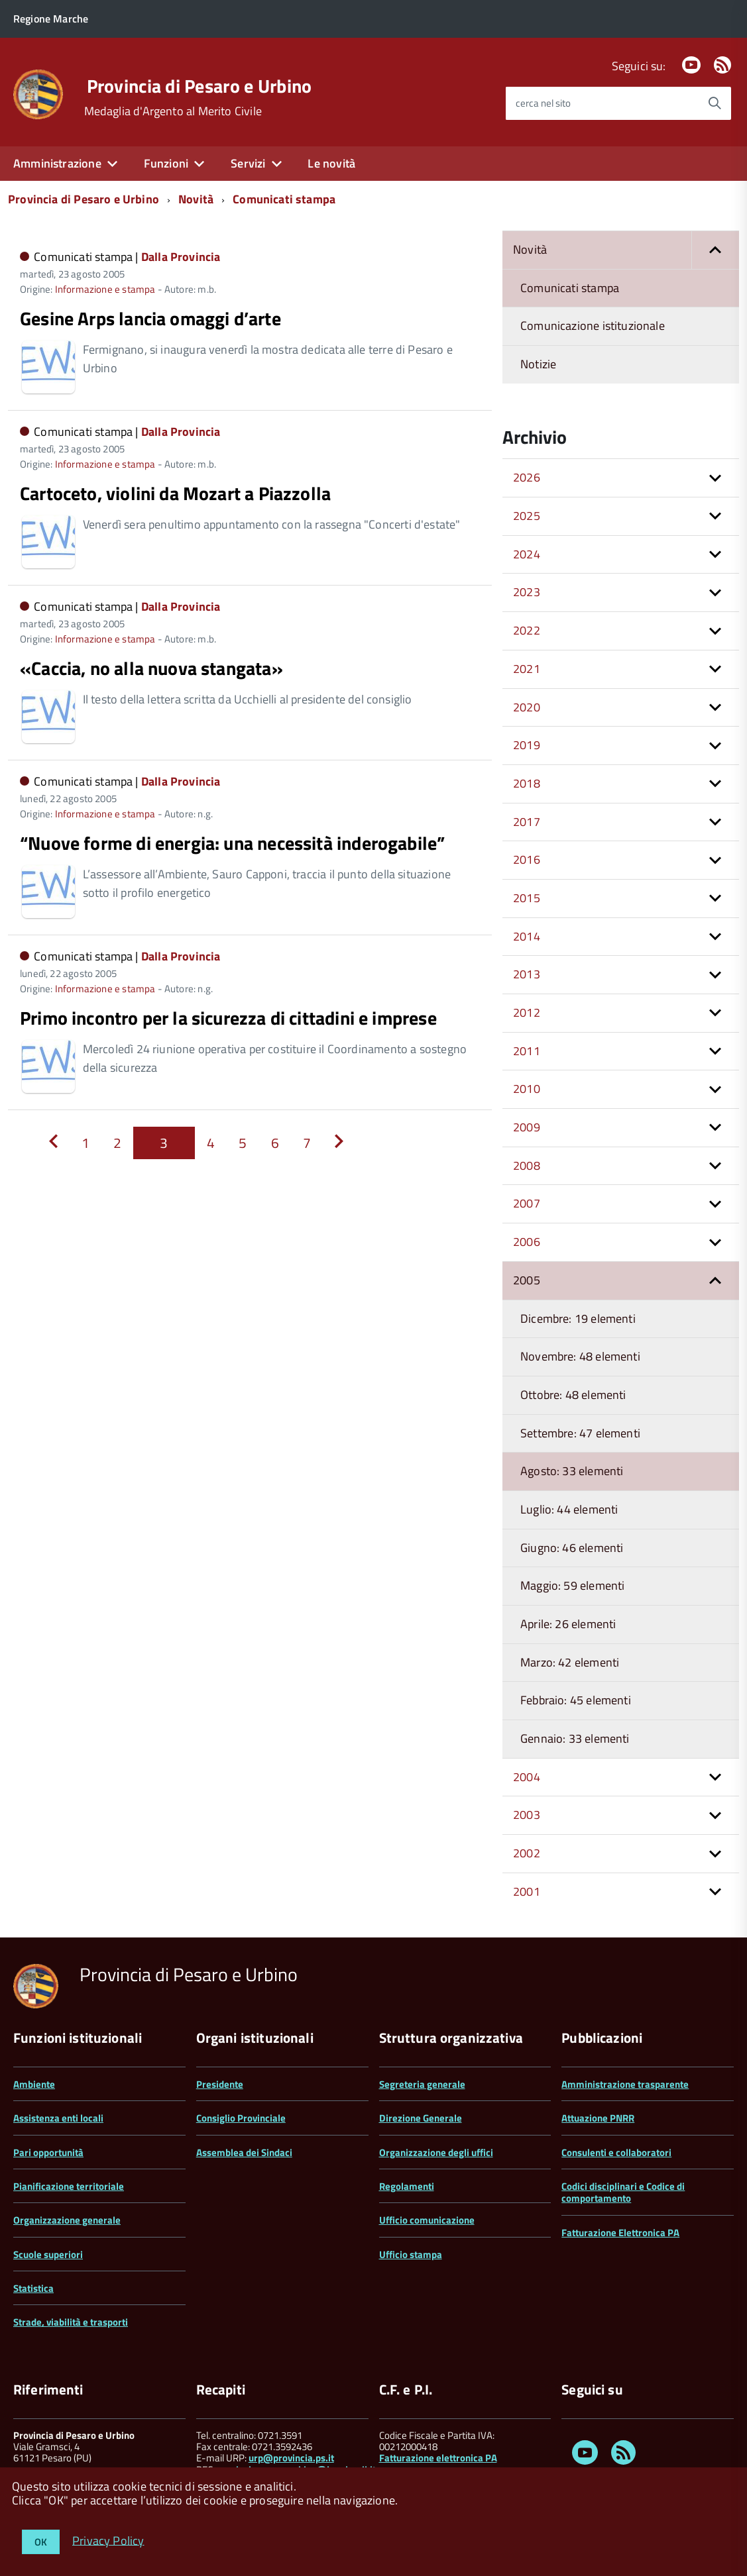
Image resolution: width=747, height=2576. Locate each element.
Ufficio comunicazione (427, 2220)
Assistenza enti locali (58, 2118)
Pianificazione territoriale (68, 2186)
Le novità (331, 163)
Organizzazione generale (67, 2220)
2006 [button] (526, 1242)
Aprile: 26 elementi (568, 1624)
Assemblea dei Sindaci (244, 2152)
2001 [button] (526, 1891)
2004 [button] (526, 1777)
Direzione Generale (420, 2118)
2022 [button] (526, 630)
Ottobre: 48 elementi (573, 1395)
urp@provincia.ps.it (291, 2457)
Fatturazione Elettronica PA (620, 2232)
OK (40, 2542)
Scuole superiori (48, 2254)
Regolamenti (406, 2186)
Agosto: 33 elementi (571, 1471)
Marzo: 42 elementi (569, 1662)
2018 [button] (526, 783)
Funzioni (166, 163)
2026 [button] (526, 477)
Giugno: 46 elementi (571, 1548)
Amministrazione (57, 163)
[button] (715, 250)
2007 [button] (526, 1203)
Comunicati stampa (284, 199)
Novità (195, 199)
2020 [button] (526, 707)
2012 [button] (526, 1012)
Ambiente (34, 2084)
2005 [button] (526, 1280)
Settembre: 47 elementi (580, 1433)
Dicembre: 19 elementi (578, 1318)
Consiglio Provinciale (241, 2118)
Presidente (219, 2084)
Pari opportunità (48, 2152)
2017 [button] (526, 822)
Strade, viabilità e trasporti (70, 2322)
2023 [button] (526, 592)
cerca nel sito (543, 103)
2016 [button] (526, 859)
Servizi (248, 163)
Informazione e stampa (105, 289)
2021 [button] (526, 669)
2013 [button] (526, 974)
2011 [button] (526, 1051)
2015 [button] (526, 898)
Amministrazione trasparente (625, 2084)
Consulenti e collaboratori (616, 2152)
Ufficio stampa (410, 2254)
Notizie (538, 364)
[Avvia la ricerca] (714, 103)
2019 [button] (526, 745)
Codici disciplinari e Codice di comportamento (623, 2192)
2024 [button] (526, 554)
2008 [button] (526, 1165)
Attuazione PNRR (597, 2118)
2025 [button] (526, 516)
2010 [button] (526, 1089)
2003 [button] (526, 1815)
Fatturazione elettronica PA (438, 2457)
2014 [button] (526, 936)
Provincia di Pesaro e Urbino (199, 86)
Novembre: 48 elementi (580, 1356)
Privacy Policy (108, 2540)
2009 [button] (526, 1127)
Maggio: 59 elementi (572, 1585)
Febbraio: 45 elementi (575, 1700)
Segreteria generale (422, 2084)
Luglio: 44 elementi (569, 1509)
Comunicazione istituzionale (592, 326)
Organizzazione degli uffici (436, 2152)
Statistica (33, 2288)
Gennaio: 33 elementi (575, 1738)
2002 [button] (526, 1853)
